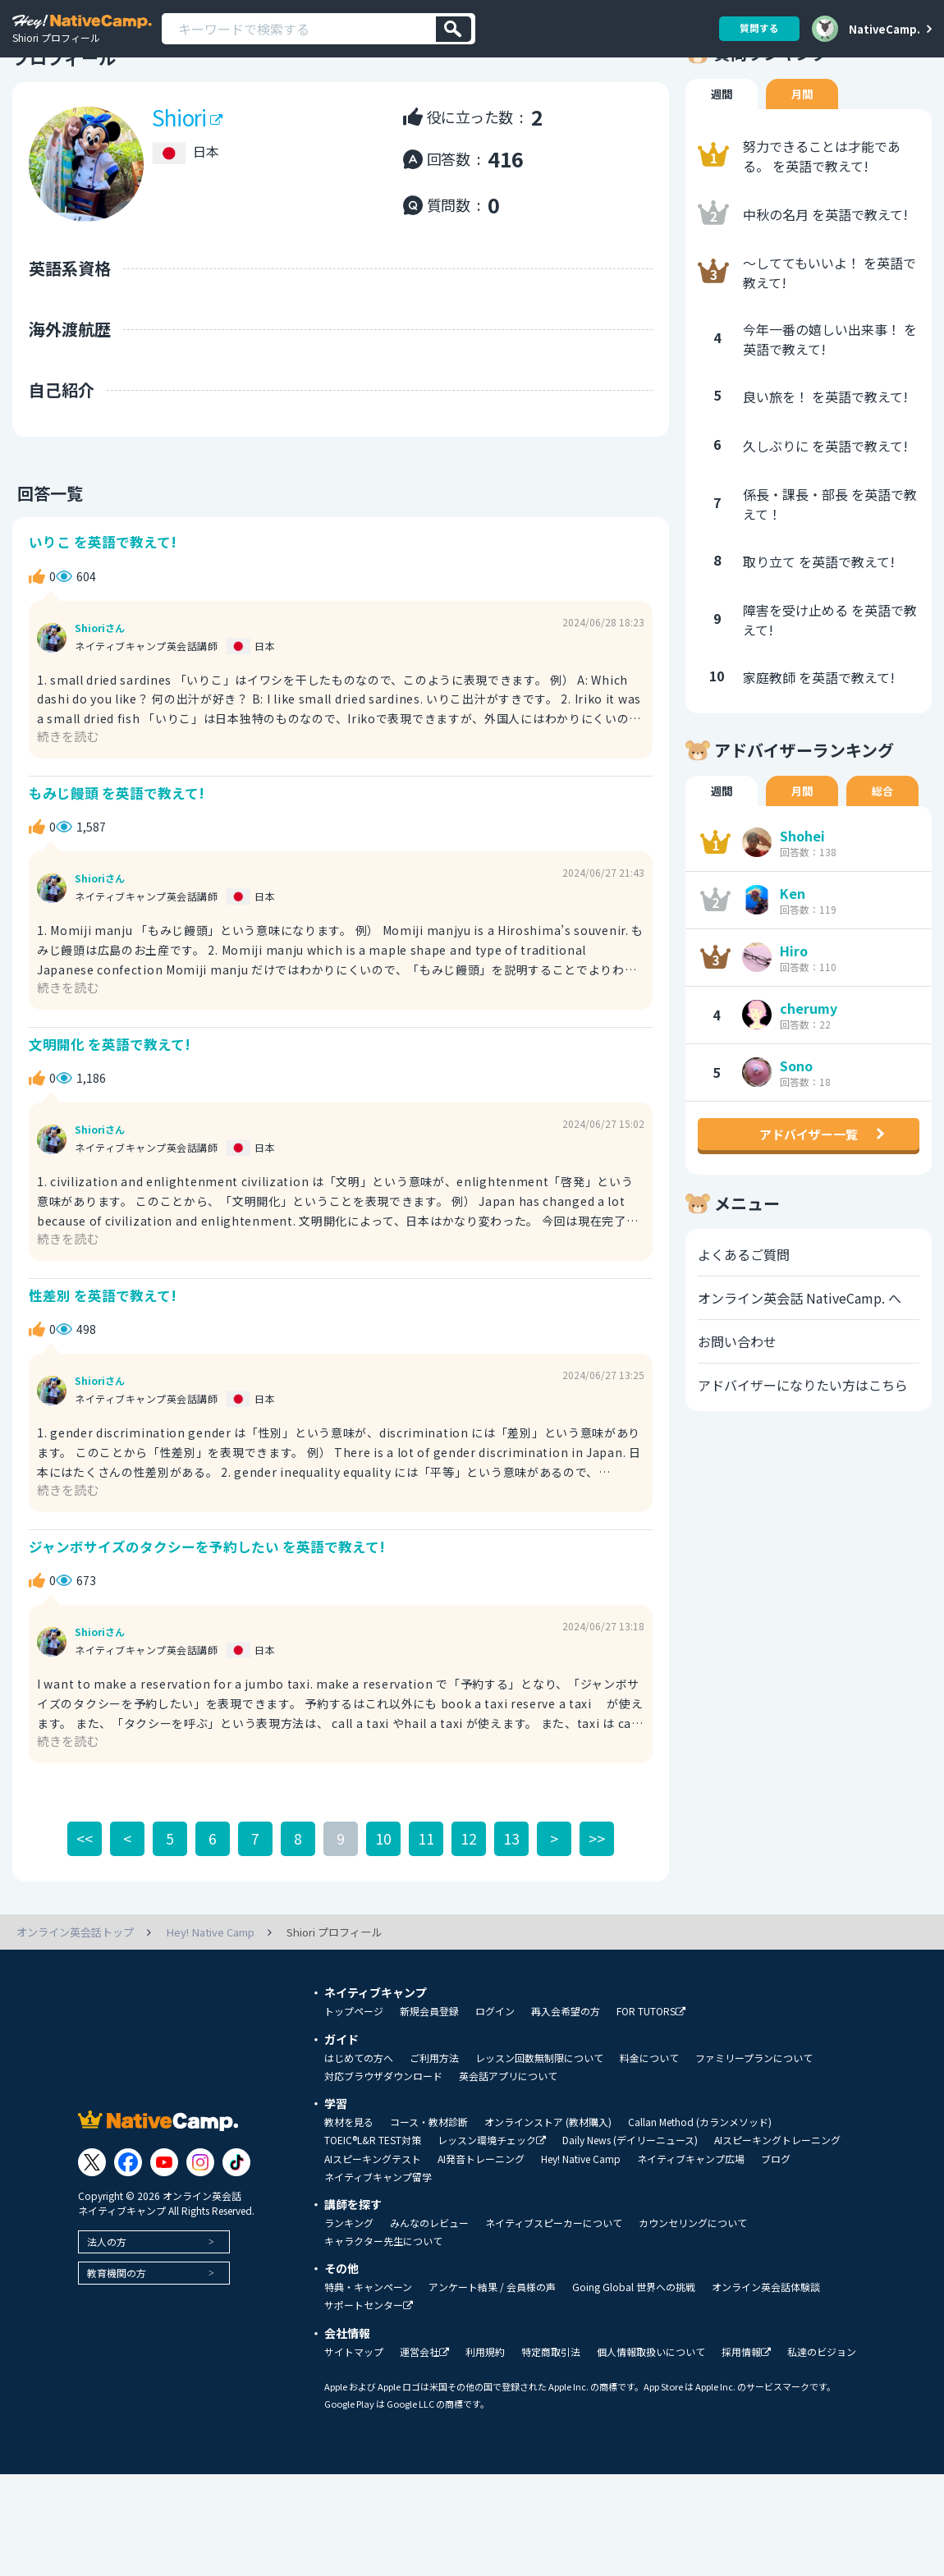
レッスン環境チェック (492, 2207)
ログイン (495, 2078)
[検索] (453, 29)
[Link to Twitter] (92, 2229)
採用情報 (746, 2418)
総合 (886, 842)
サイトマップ (353, 2418)
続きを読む (70, 788)
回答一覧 (45, 544)
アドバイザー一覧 (808, 1193)
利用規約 (485, 2418)
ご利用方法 (434, 2124)
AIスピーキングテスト (372, 2225)
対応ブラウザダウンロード (383, 2142)
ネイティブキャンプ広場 (691, 2225)
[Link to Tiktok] (236, 2229)
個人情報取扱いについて (651, 2418)
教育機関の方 (116, 2339)
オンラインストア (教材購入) (548, 2188)
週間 (722, 144)
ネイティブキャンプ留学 (378, 2243)
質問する (757, 28)
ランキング (348, 2289)
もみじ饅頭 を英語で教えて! (116, 848)
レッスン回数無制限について (539, 2124)
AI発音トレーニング (481, 2225)
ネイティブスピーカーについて (553, 2289)
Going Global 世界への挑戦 (633, 2353)
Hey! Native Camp (581, 2225)
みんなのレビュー (429, 2289)
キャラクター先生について (383, 2307)
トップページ (353, 2078)
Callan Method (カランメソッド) (700, 2188)
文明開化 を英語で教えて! (109, 1103)
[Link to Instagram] (200, 2229)
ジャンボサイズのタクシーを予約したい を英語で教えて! (206, 1612)
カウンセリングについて (693, 2289)
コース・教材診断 (429, 2188)
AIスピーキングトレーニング (777, 2207)
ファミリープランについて (754, 2124)
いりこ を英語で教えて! (102, 594)
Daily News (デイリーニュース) (630, 2207)
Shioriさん (100, 681)
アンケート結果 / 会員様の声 (492, 2353)
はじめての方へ (358, 2124)
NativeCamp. (884, 28)
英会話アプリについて (508, 2142)
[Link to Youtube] (164, 2229)
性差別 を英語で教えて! (102, 1357)
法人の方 (106, 2308)
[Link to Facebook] (128, 2229)
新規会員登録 (429, 2078)
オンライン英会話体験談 (766, 2353)
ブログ (775, 2225)
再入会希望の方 (565, 2078)
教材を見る (348, 2188)
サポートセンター (368, 2372)
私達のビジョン (821, 2418)
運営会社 (424, 2418)
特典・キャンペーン (368, 2353)
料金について (649, 2124)
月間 (804, 144)
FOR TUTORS (650, 2078)
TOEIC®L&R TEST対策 (372, 2207)
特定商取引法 (550, 2418)
